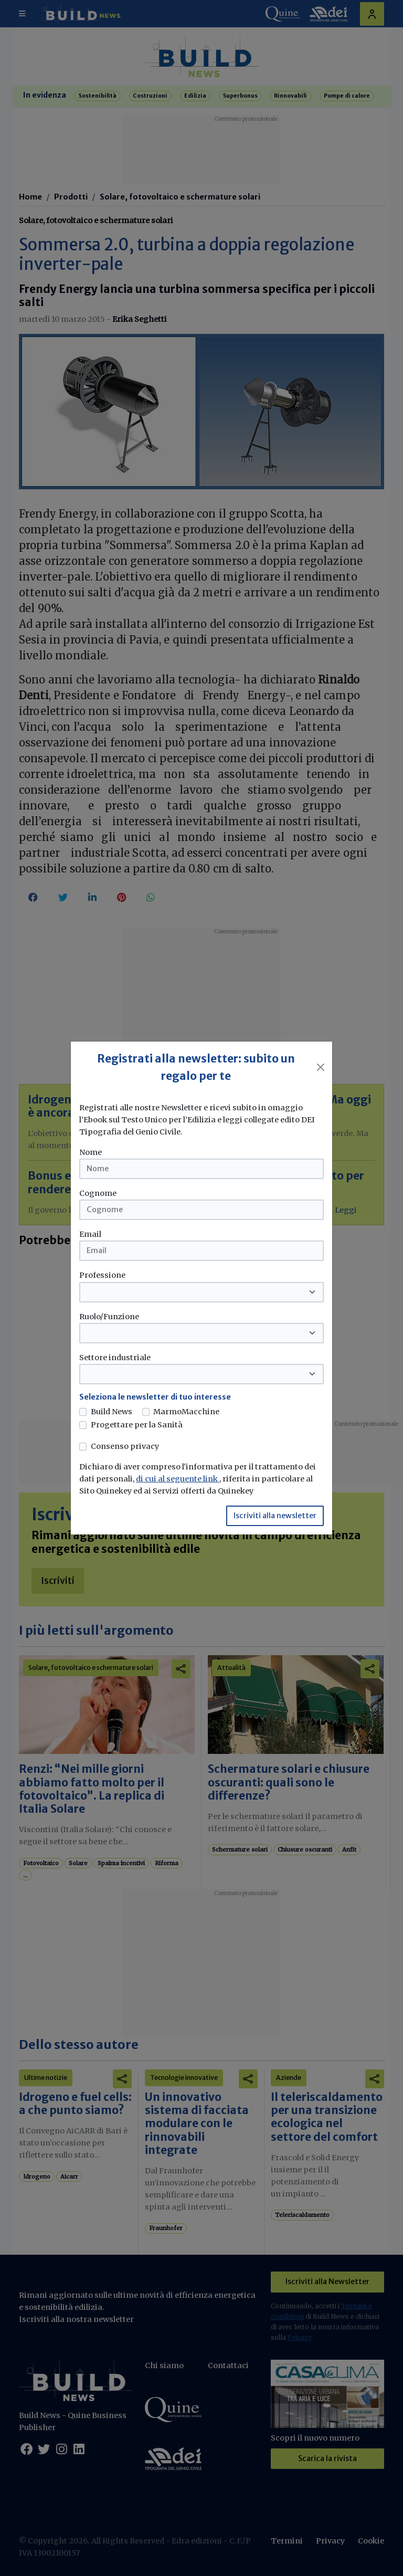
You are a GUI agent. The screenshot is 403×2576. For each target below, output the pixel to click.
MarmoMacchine (186, 1411)
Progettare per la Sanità (137, 1424)
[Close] (320, 1067)
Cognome (97, 1193)
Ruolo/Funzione (109, 1316)
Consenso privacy (125, 1446)
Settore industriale (115, 1357)
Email (90, 1234)
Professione (102, 1275)
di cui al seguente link (177, 1479)
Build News (111, 1411)
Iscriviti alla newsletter (275, 1515)
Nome (90, 1152)
